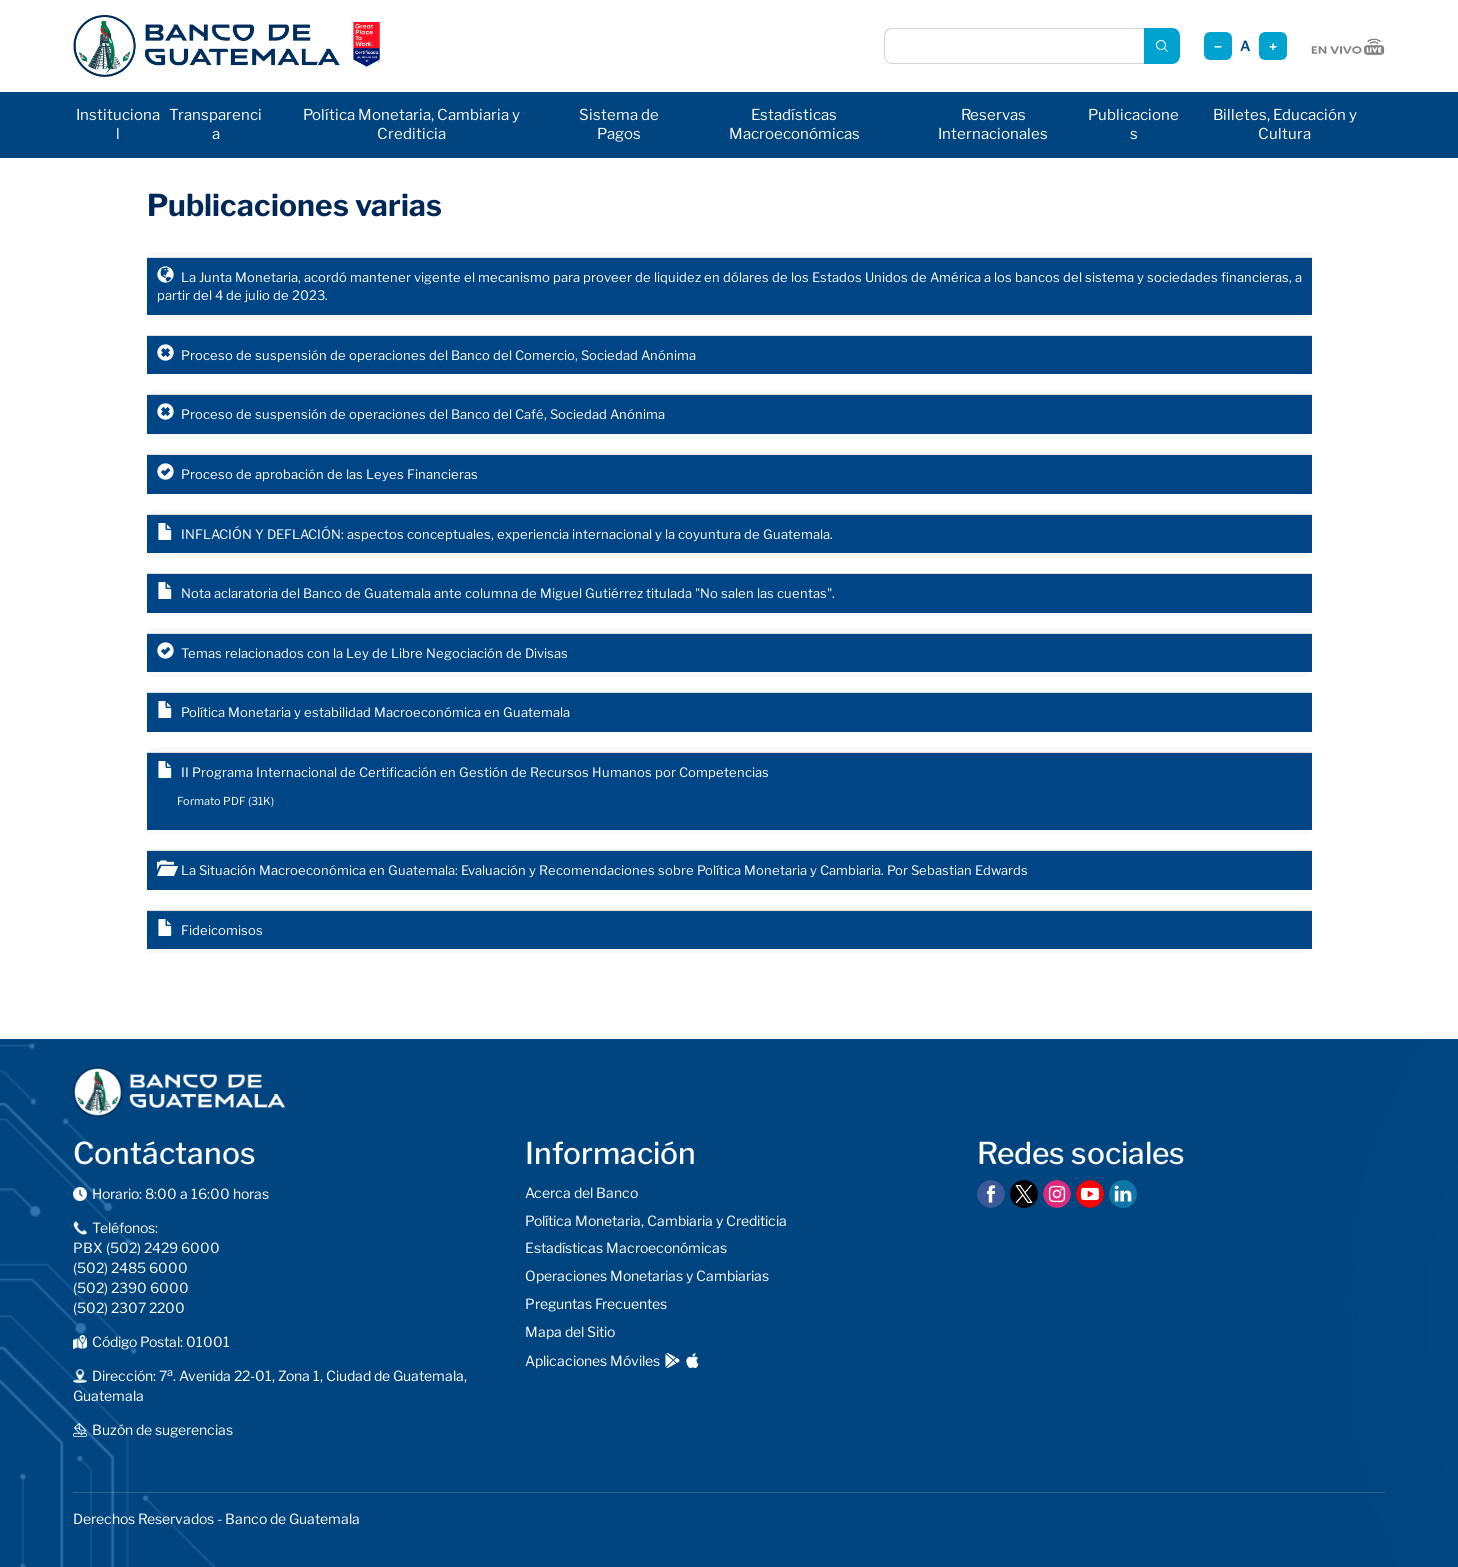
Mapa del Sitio (570, 1331)
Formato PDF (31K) (225, 801)
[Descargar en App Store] (692, 1360)
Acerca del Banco (581, 1192)
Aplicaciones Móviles (592, 1360)
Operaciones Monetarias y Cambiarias (647, 1275)
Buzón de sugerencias (162, 1429)
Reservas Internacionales (993, 124)
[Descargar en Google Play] (672, 1360)
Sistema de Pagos (619, 124)
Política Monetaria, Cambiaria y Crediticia (411, 124)
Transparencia (215, 124)
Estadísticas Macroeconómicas (794, 124)
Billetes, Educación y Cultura (1285, 124)
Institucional (118, 124)
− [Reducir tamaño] (1218, 46)
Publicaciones (1133, 124)
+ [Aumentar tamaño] (1273, 46)
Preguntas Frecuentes (596, 1303)
